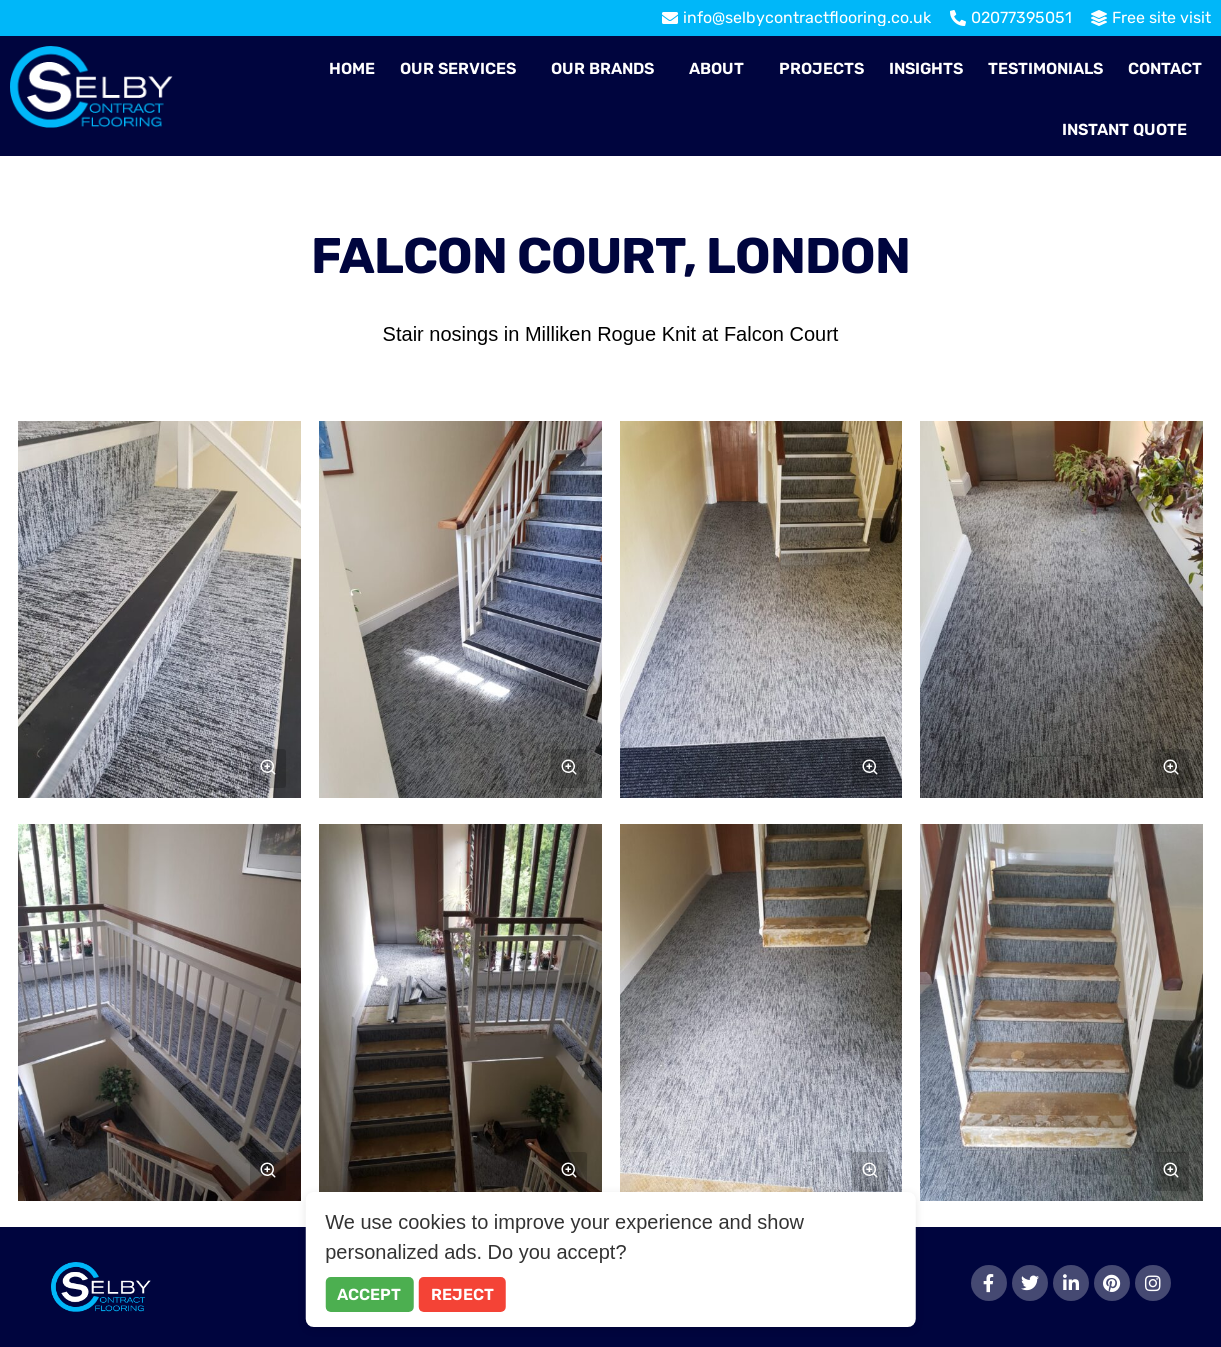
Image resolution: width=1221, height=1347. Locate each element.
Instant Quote (1124, 129)
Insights (926, 68)
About (716, 68)
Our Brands (602, 68)
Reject (462, 1294)
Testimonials (1045, 68)
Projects (821, 68)
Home (352, 68)
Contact (1165, 68)
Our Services (458, 68)
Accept (369, 1294)
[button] (463, 69)
